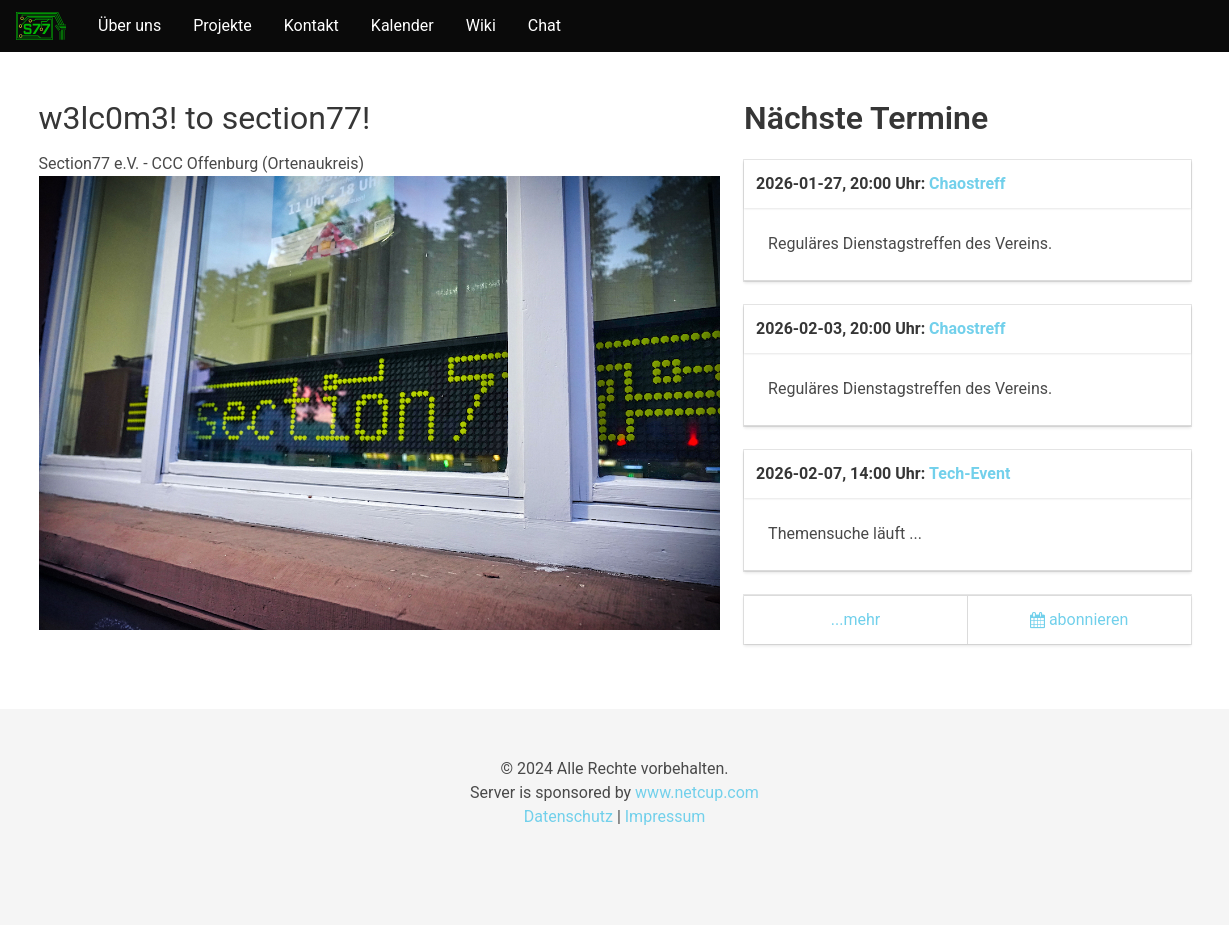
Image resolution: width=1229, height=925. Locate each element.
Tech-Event (969, 473)
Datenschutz (568, 816)
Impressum (665, 816)
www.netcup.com (697, 792)
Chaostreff (967, 183)
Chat (544, 25)
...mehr (855, 619)
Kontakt (311, 25)
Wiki (481, 25)
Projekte (222, 25)
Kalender (402, 25)
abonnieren (1079, 619)
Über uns (129, 25)
